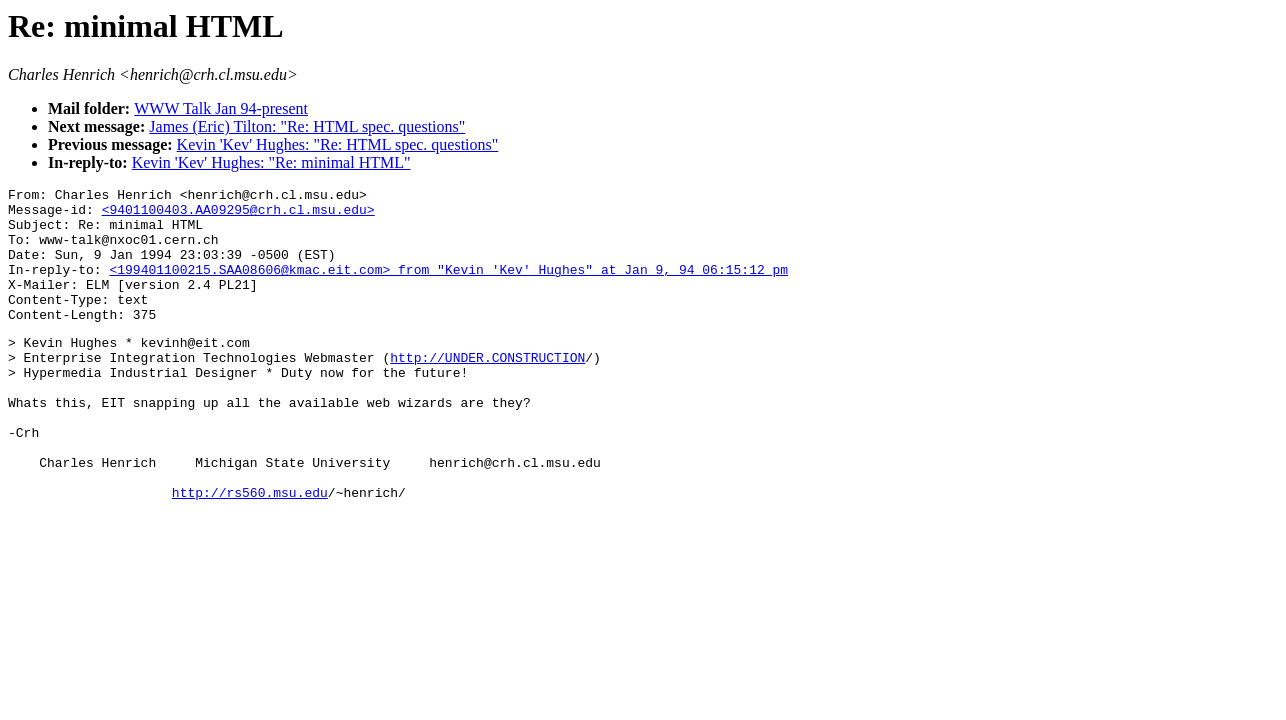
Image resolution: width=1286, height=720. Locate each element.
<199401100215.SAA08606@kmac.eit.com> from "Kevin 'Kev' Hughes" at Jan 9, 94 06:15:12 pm (448, 287)
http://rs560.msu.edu (250, 552)
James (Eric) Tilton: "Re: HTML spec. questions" (307, 126)
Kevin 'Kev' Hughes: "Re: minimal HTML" (271, 162)
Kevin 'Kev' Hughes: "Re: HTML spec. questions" (338, 144)
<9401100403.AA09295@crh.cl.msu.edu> (238, 215)
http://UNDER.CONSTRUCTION (487, 390)
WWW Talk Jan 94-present (221, 108)
